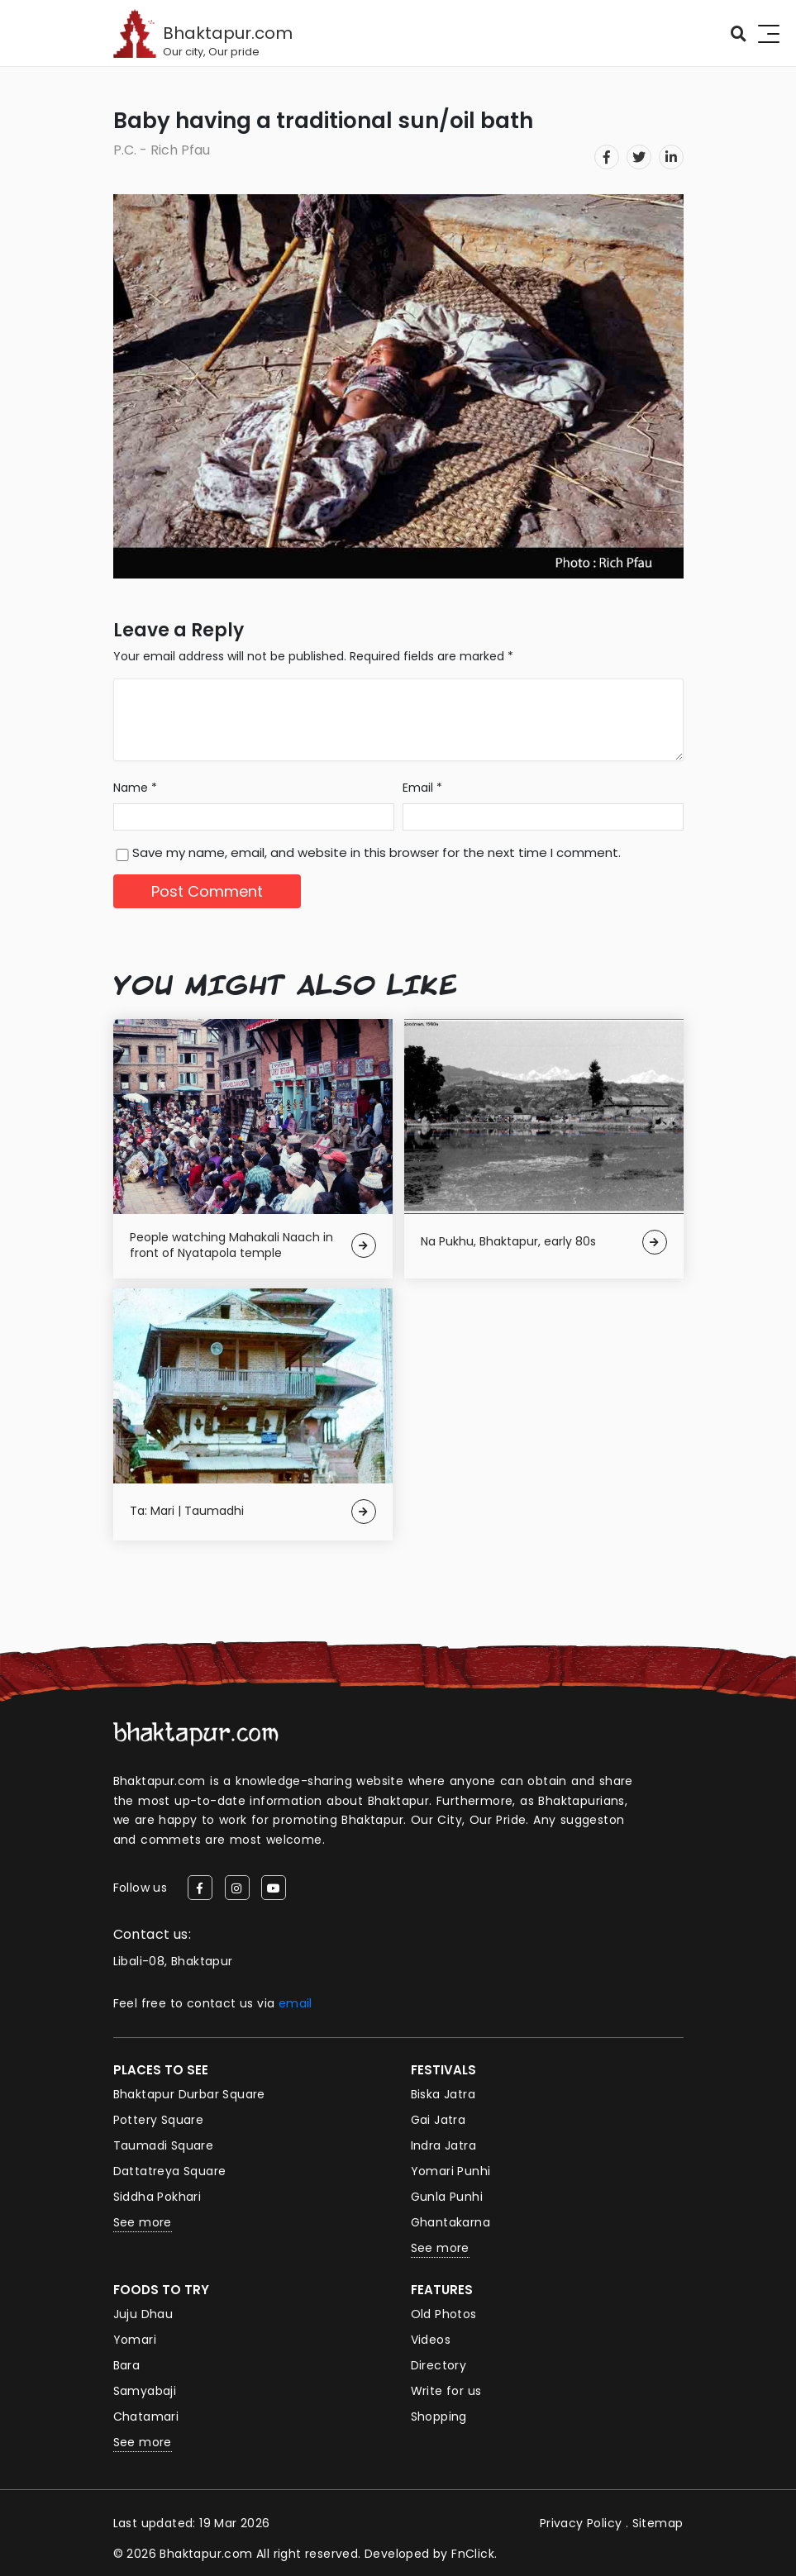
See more (142, 2222)
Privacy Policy (581, 2523)
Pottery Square (158, 2120)
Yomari (134, 2339)
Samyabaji (145, 2391)
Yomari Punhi (451, 2171)
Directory (439, 2365)
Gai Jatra (438, 2120)
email (295, 2003)
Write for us (446, 2391)
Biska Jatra (443, 2094)
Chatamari (146, 2416)
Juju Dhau (143, 2314)
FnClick (472, 2553)
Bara (127, 2365)
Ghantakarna (450, 2222)
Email (422, 787)
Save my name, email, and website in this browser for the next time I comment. (376, 852)
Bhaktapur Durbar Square (189, 2094)
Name (135, 787)
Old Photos (444, 2314)
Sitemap (658, 2523)
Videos (430, 2339)
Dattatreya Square (169, 2171)
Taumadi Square (163, 2145)
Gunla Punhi (447, 2196)
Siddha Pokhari (157, 2196)
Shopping (439, 2416)
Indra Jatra (443, 2145)
